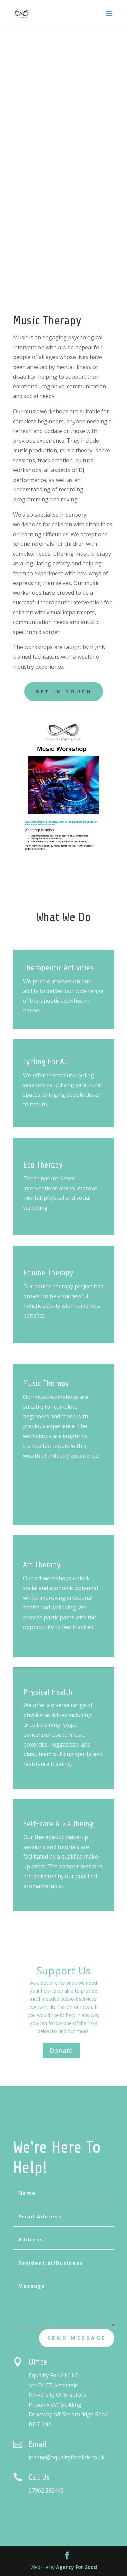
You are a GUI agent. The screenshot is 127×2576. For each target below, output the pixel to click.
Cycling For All (63, 1060)
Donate (61, 2050)
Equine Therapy (64, 1269)
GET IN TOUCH (63, 691)
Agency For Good (76, 2567)
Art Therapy (59, 1579)
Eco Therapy (58, 1170)
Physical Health (63, 1690)
